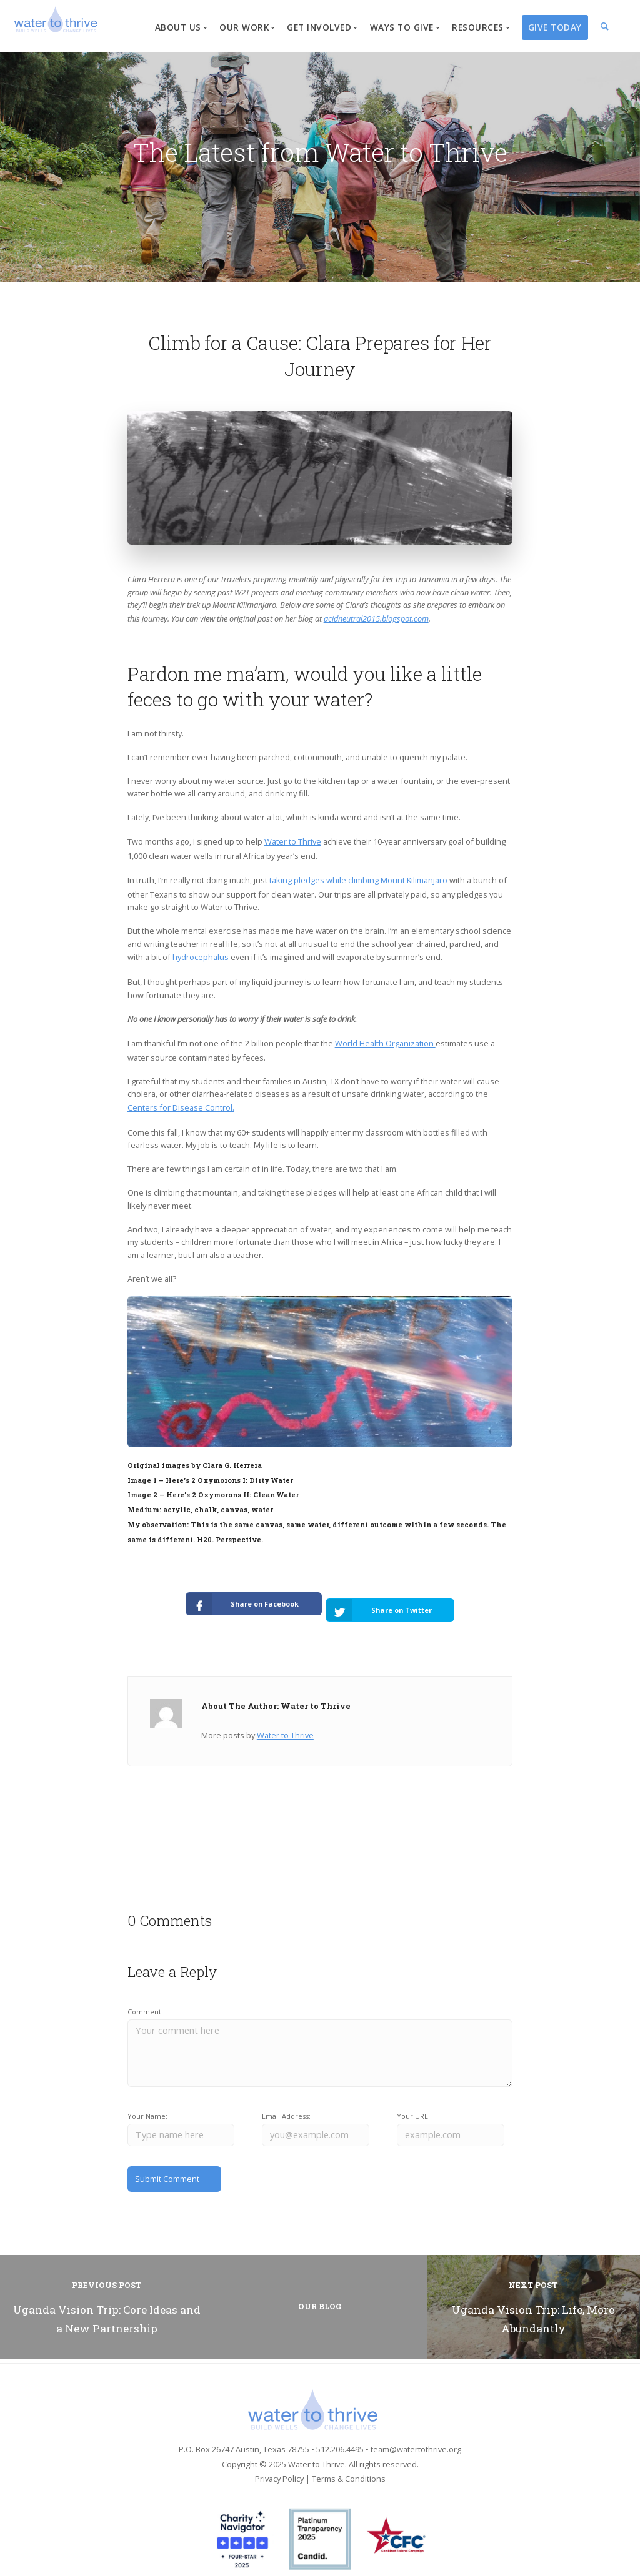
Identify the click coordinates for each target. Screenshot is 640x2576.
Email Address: (286, 2104)
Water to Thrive (292, 841)
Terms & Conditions (349, 2462)
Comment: (145, 1999)
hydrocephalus (200, 957)
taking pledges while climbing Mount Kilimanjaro (358, 880)
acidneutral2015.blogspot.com (376, 618)
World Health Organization (385, 1043)
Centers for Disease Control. (181, 1107)
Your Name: (148, 2104)
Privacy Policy (279, 2462)
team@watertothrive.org (416, 2432)
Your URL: (413, 2104)
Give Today (555, 27)
